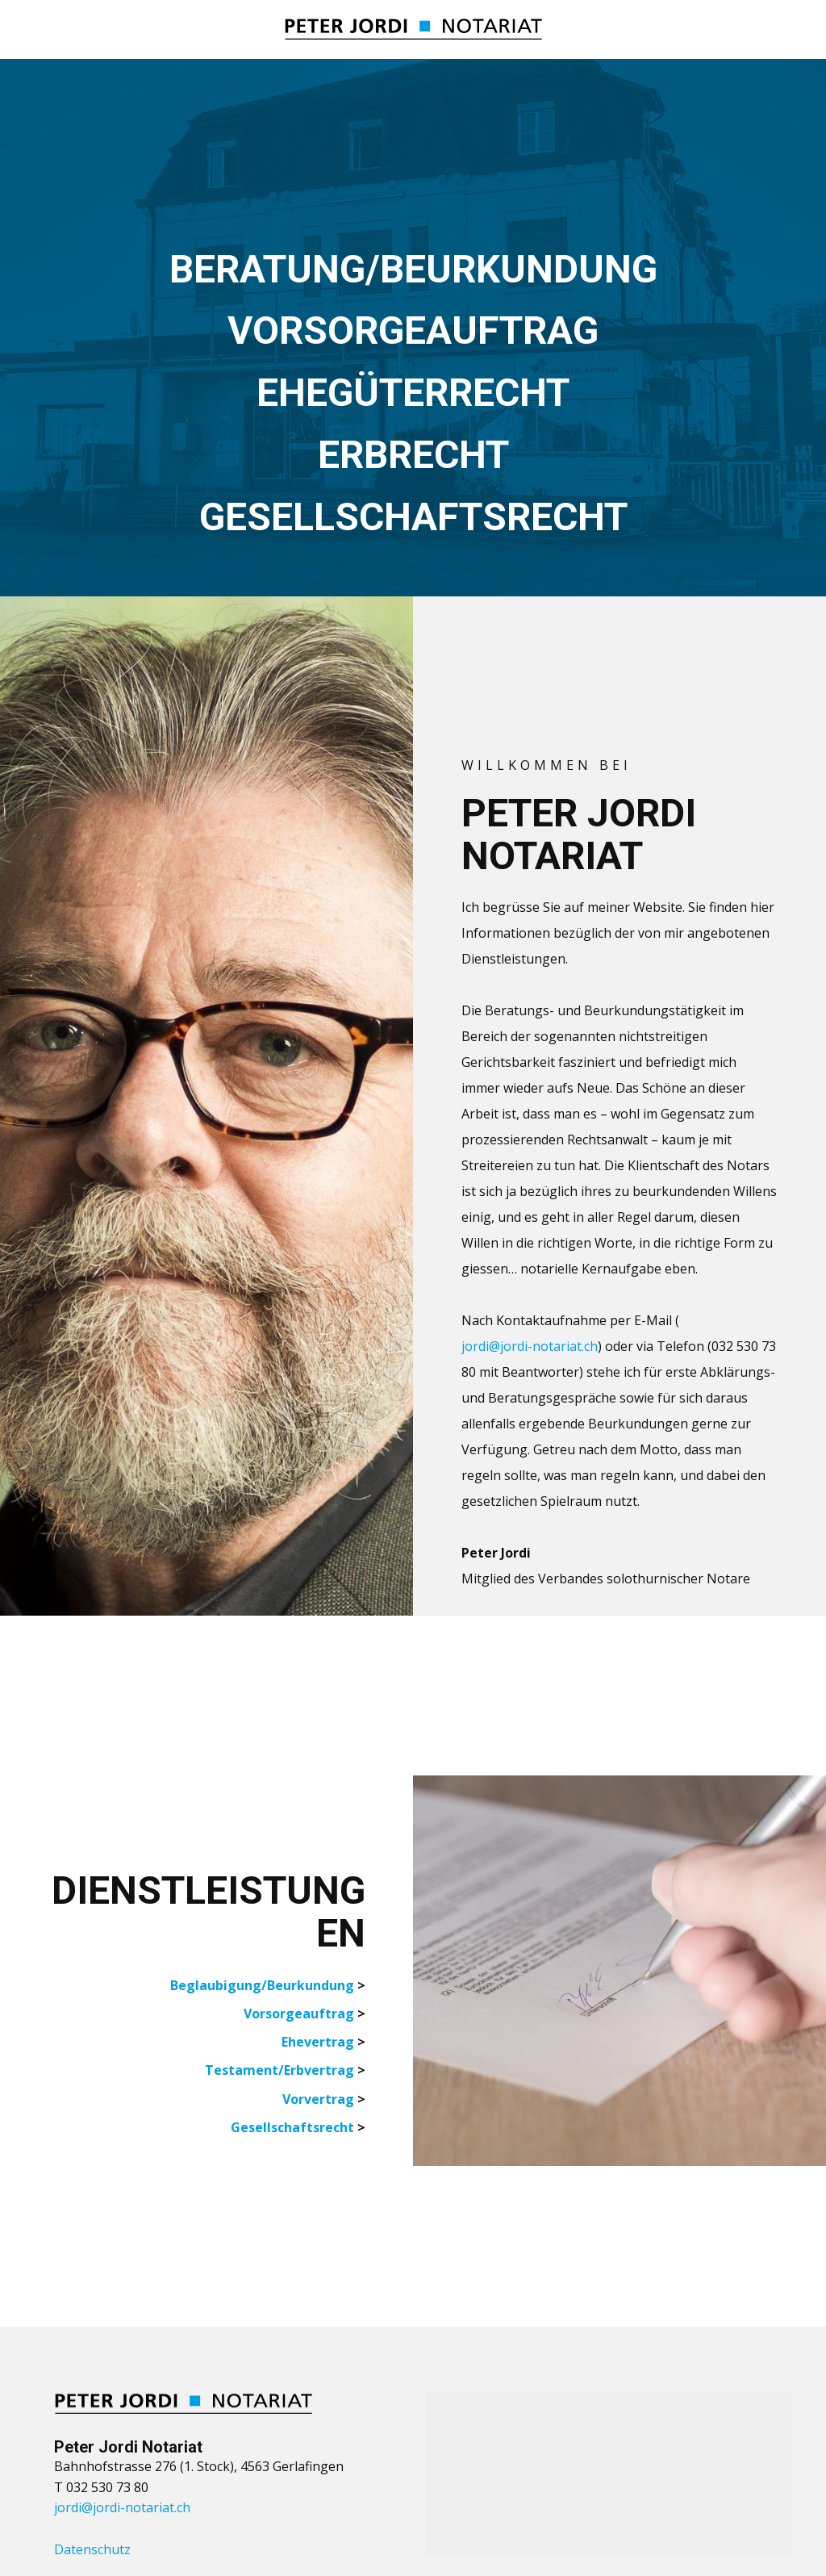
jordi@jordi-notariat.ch (529, 1346)
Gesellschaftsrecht (292, 2127)
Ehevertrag (318, 2042)
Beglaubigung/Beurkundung (262, 1985)
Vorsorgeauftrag (299, 2013)
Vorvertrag (318, 2099)
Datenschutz (92, 2549)
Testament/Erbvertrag (279, 2070)
